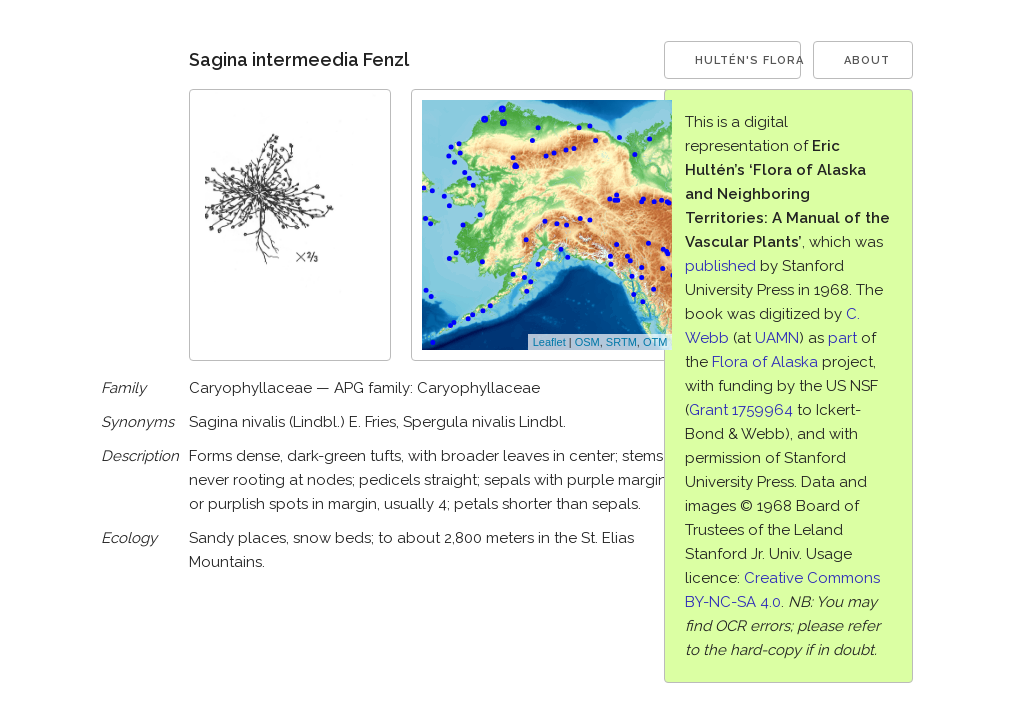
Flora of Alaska (765, 362)
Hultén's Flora (748, 60)
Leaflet (549, 342)
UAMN (777, 338)
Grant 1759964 (741, 410)
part (842, 338)
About (867, 60)
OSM (587, 342)
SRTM (621, 342)
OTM (655, 342)
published (720, 266)
